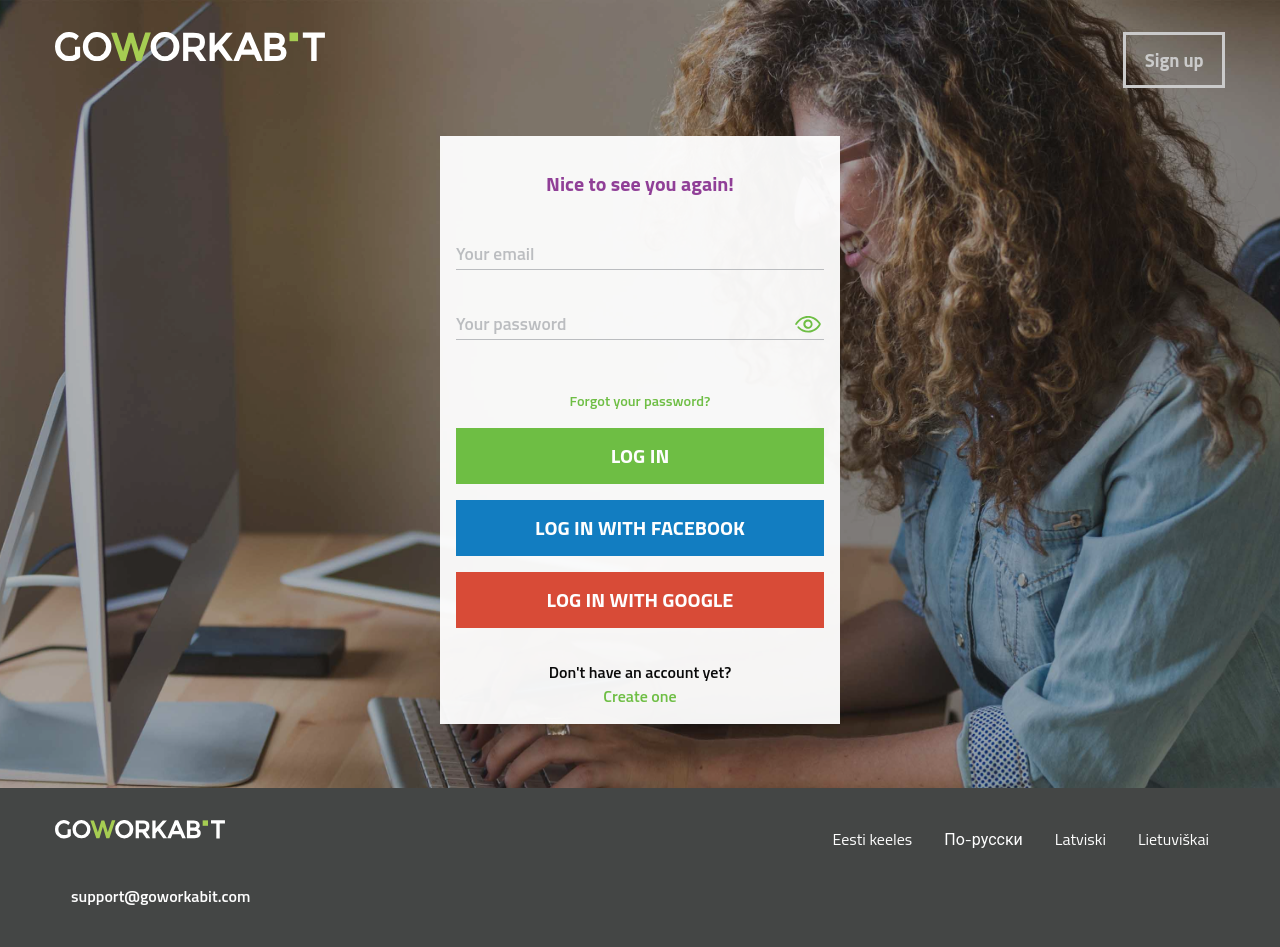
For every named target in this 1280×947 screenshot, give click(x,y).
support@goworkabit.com (148, 896)
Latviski (1080, 839)
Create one (639, 696)
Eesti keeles (873, 839)
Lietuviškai (1173, 839)
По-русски (983, 839)
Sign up (1174, 60)
